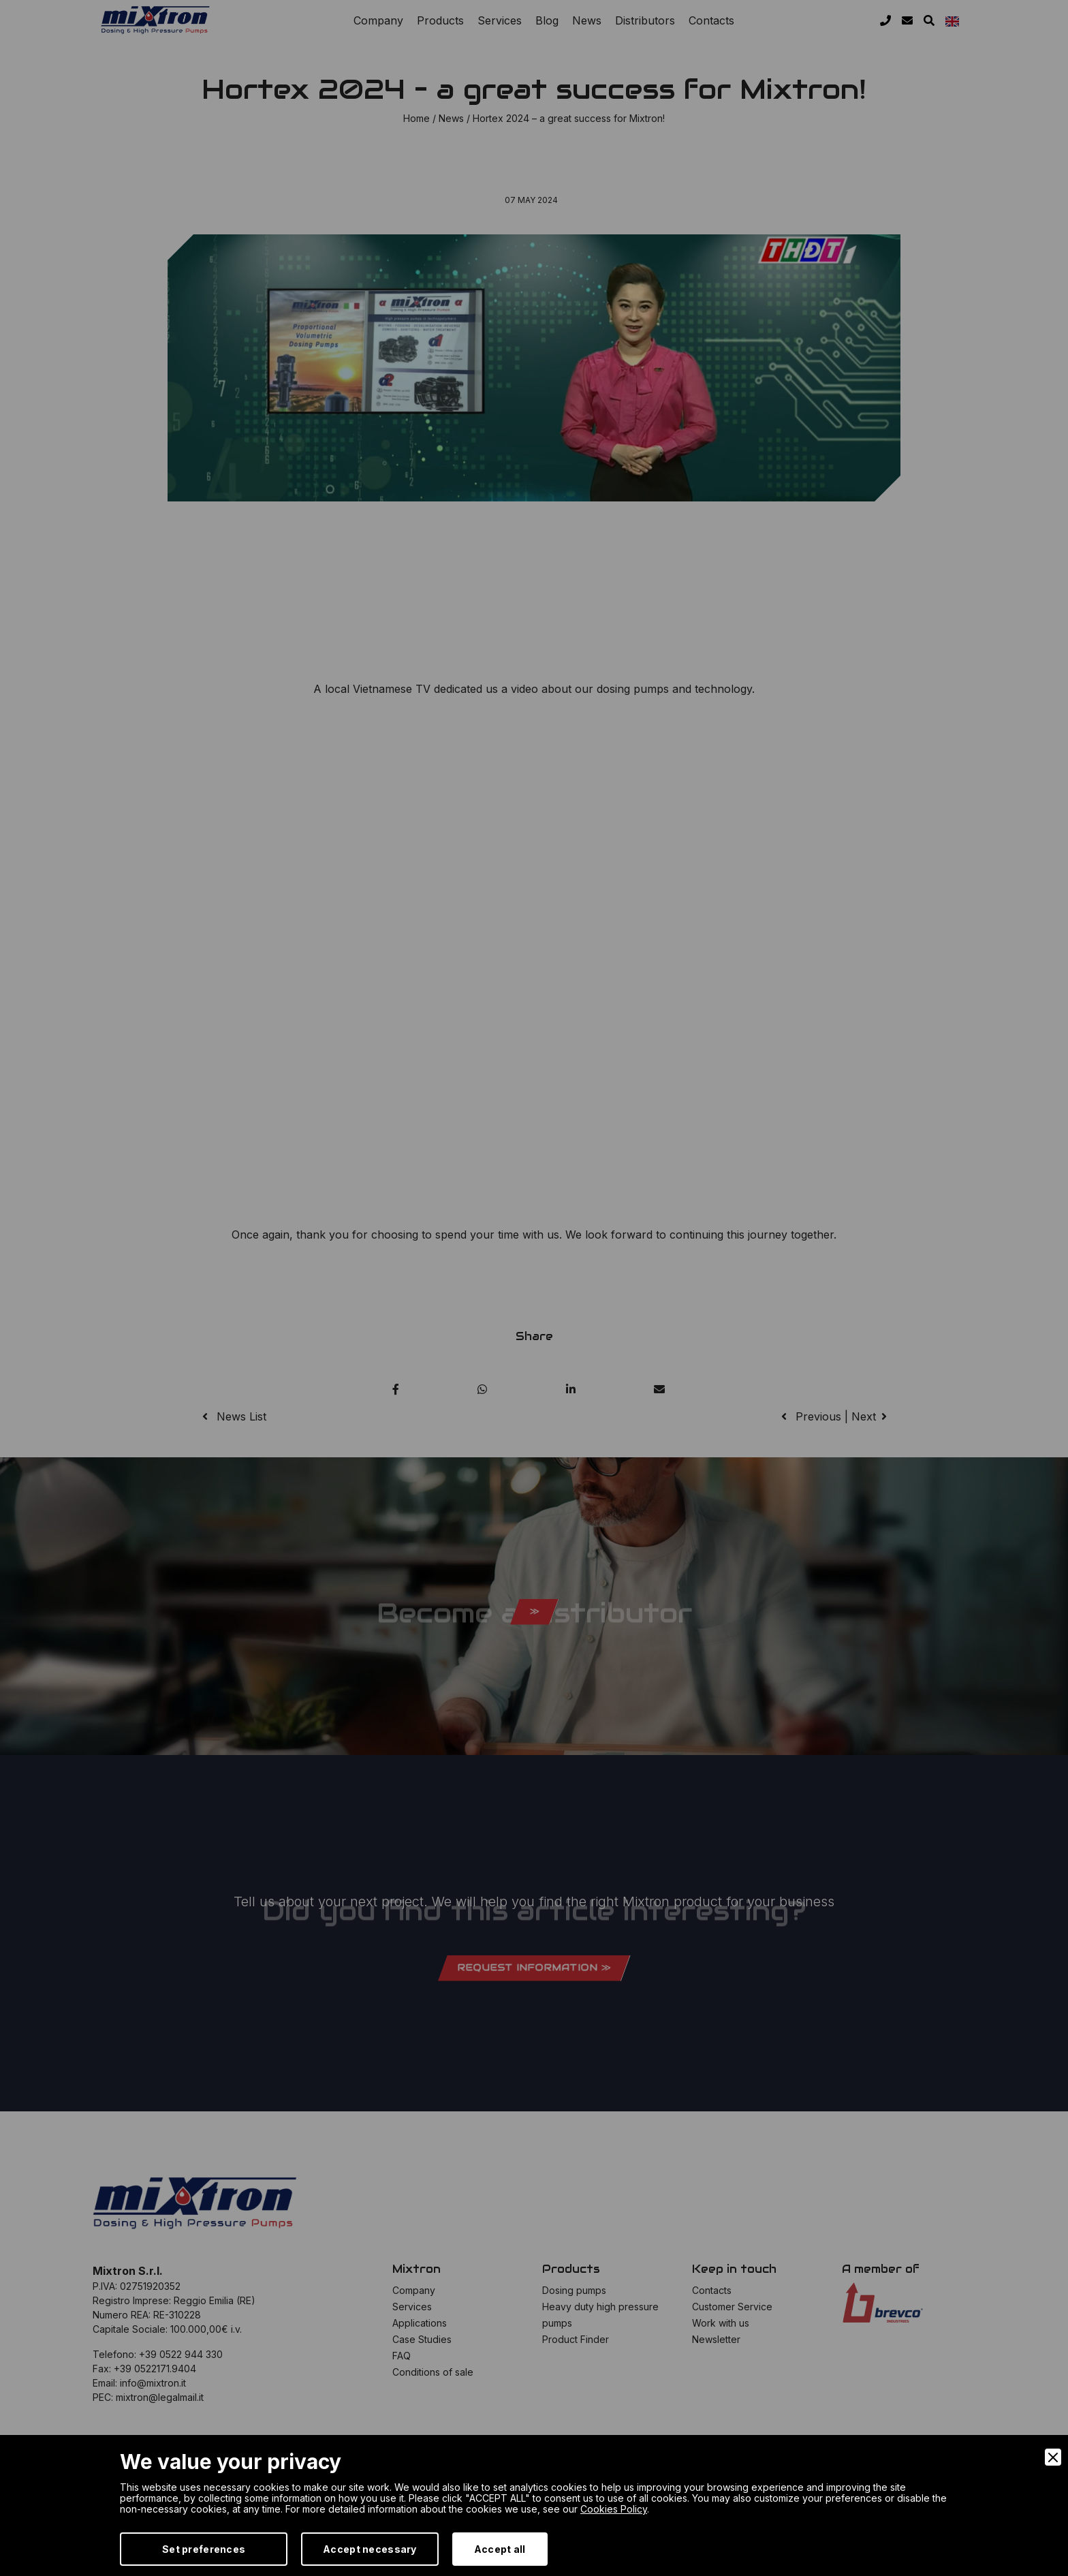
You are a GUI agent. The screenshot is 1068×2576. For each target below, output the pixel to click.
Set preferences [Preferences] (203, 2549)
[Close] (1053, 2457)
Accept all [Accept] (500, 2549)
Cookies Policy (613, 2509)
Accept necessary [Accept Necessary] (369, 2549)
